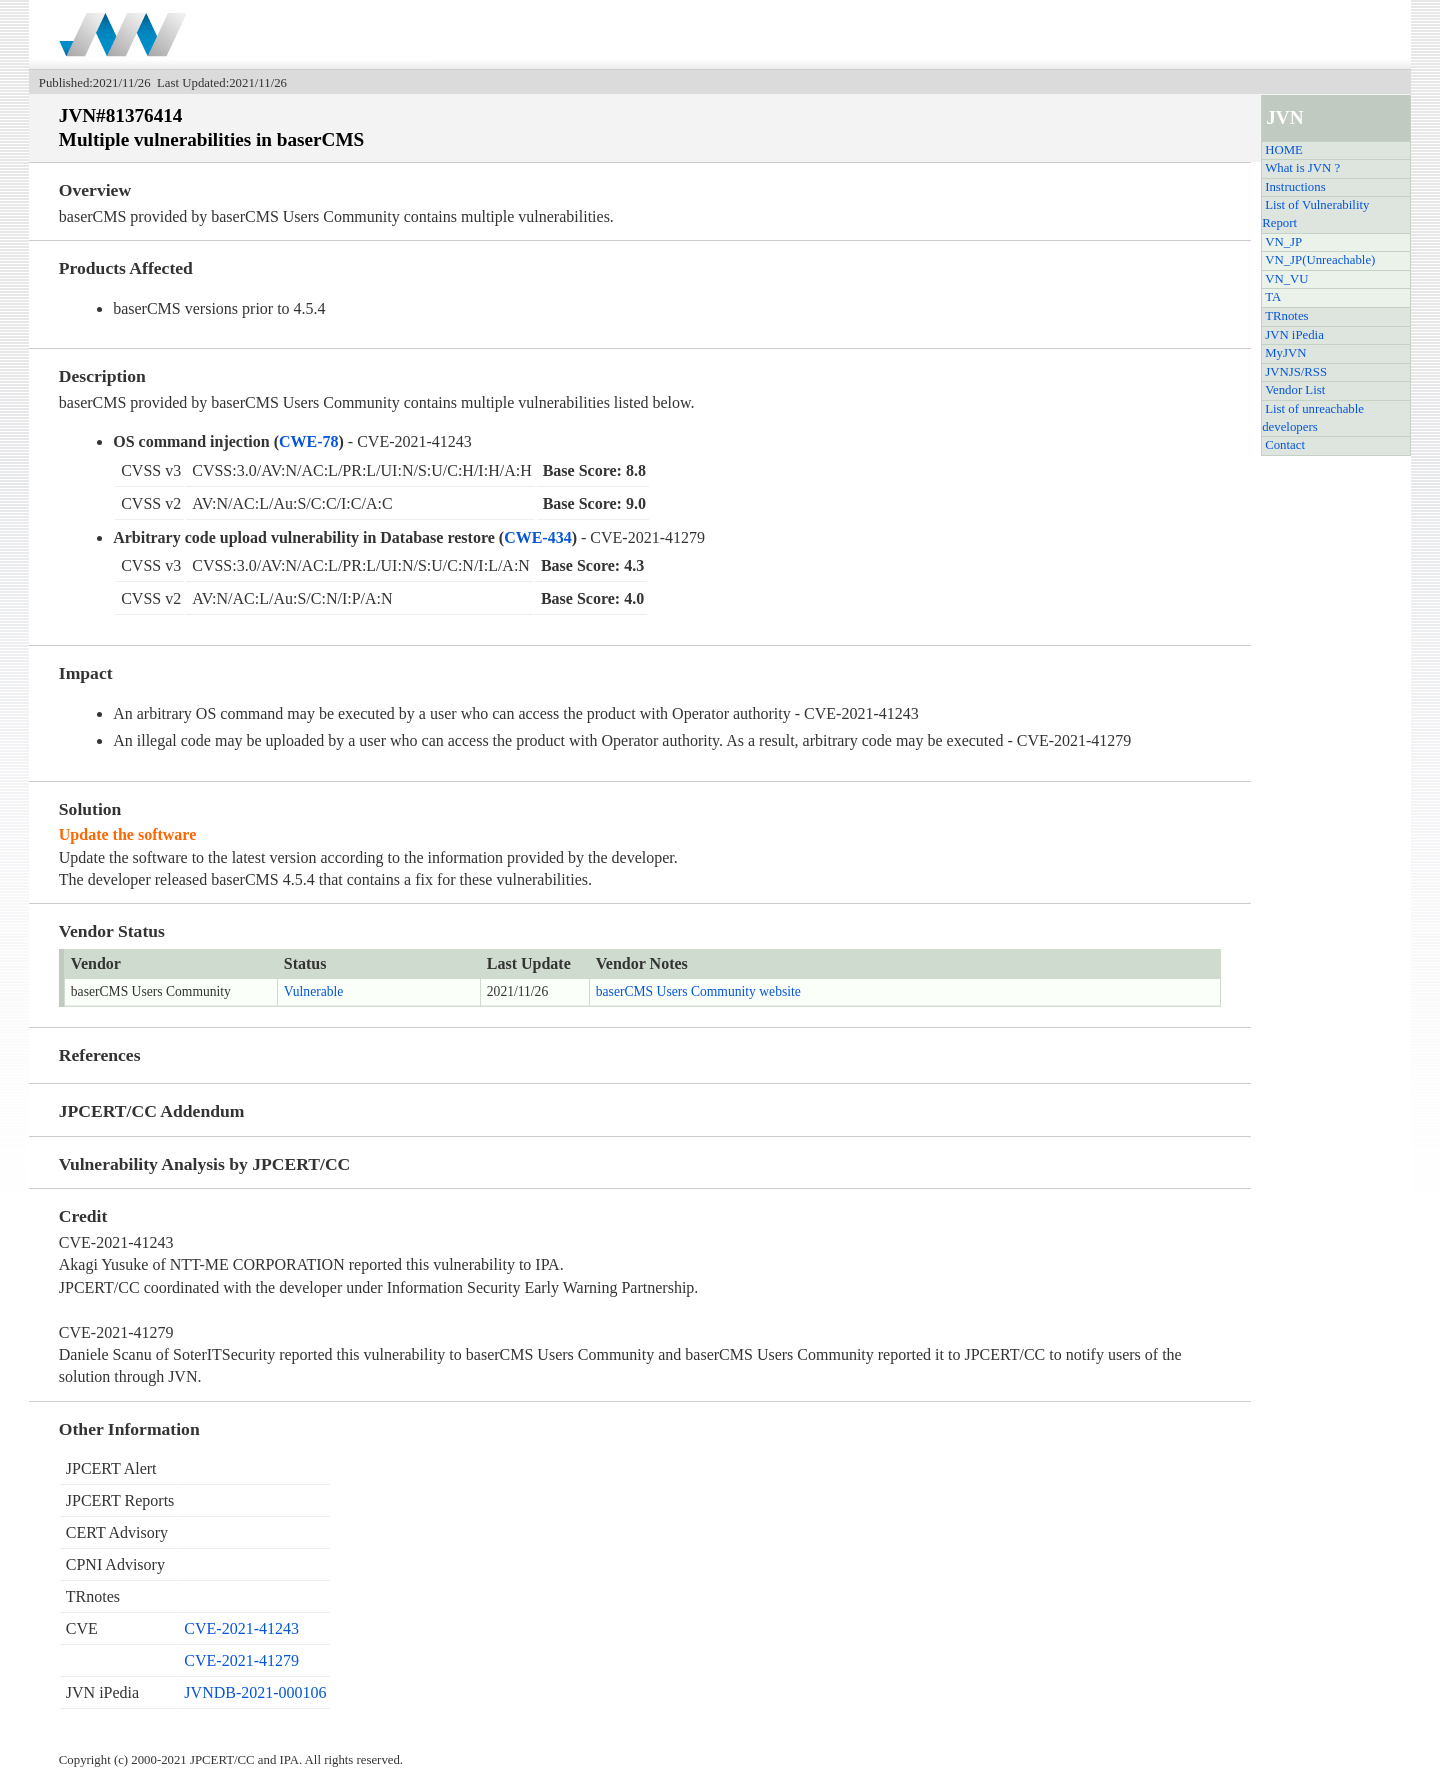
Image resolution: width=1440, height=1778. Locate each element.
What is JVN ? (1302, 168)
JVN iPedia (1294, 335)
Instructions (1295, 187)
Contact (1285, 445)
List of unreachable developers (1313, 418)
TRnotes (1286, 316)
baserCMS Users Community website (698, 991)
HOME (1284, 150)
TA (1273, 297)
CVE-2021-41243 (241, 1628)
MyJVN (1285, 353)
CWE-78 (309, 441)
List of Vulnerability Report (1315, 214)
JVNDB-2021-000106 (255, 1692)
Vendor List (1295, 390)
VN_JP (1283, 242)
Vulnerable (314, 991)
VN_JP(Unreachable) (1320, 260)
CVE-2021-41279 (241, 1660)
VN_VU (1286, 279)
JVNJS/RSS (1296, 372)
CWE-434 (538, 537)
